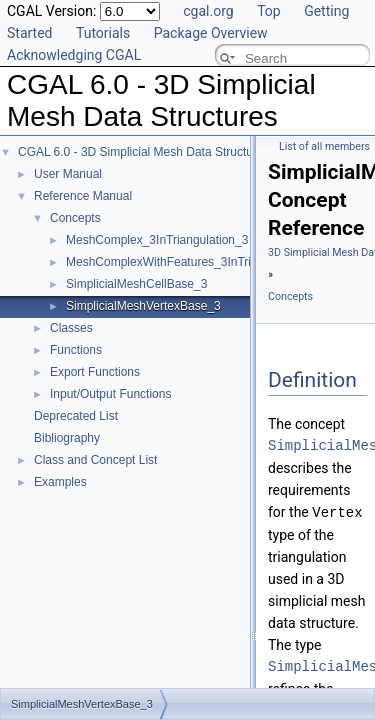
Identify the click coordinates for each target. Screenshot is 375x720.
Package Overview (211, 33)
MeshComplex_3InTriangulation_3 (157, 240)
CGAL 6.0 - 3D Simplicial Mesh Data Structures (144, 152)
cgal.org (208, 11)
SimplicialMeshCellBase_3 (136, 284)
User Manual (68, 174)
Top (269, 11)
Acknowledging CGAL (74, 55)
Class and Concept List (95, 460)
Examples (60, 482)
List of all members (324, 146)
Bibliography (67, 438)
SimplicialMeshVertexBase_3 (143, 306)
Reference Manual (83, 196)
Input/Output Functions (110, 394)
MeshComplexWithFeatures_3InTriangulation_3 (193, 262)
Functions (76, 350)
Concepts (75, 218)
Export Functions (95, 372)
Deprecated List (76, 416)
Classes (71, 328)
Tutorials (103, 33)
